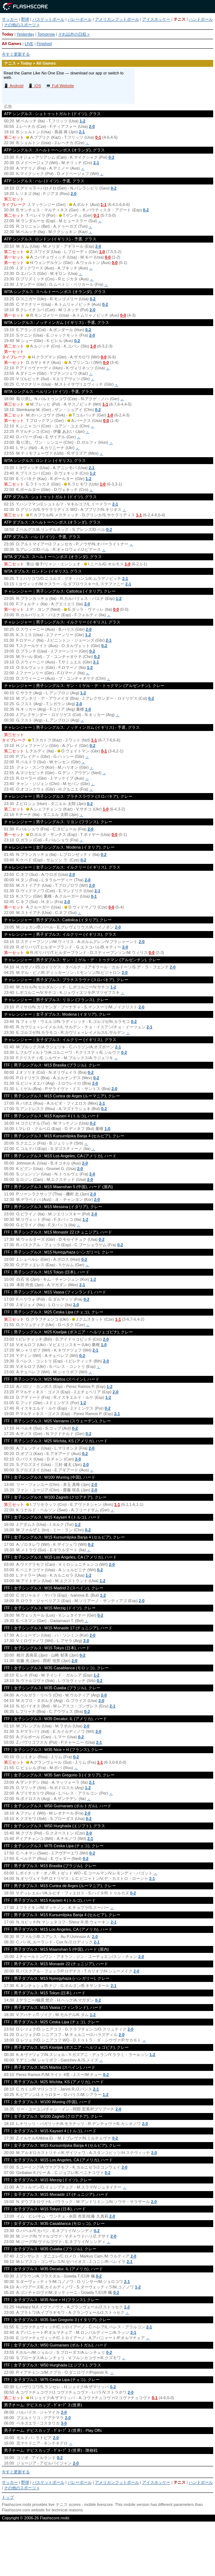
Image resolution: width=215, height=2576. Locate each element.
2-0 (92, 126)
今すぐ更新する (16, 54)
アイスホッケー (156, 19)
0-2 (111, 157)
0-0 (108, 257)
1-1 (104, 204)
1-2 (82, 121)
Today (7, 34)
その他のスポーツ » (21, 25)
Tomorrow (46, 34)
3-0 (64, 2423)
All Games (11, 43)
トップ (8, 2497)
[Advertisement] (107, 2552)
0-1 (98, 137)
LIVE (29, 43)
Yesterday (25, 34)
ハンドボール (201, 19)
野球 (25, 19)
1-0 (102, 251)
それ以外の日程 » (73, 34)
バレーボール (80, 19)
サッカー (10, 19)
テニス (180, 19)
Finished (44, 43)
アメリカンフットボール (117, 19)
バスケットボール (48, 19)
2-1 (82, 132)
